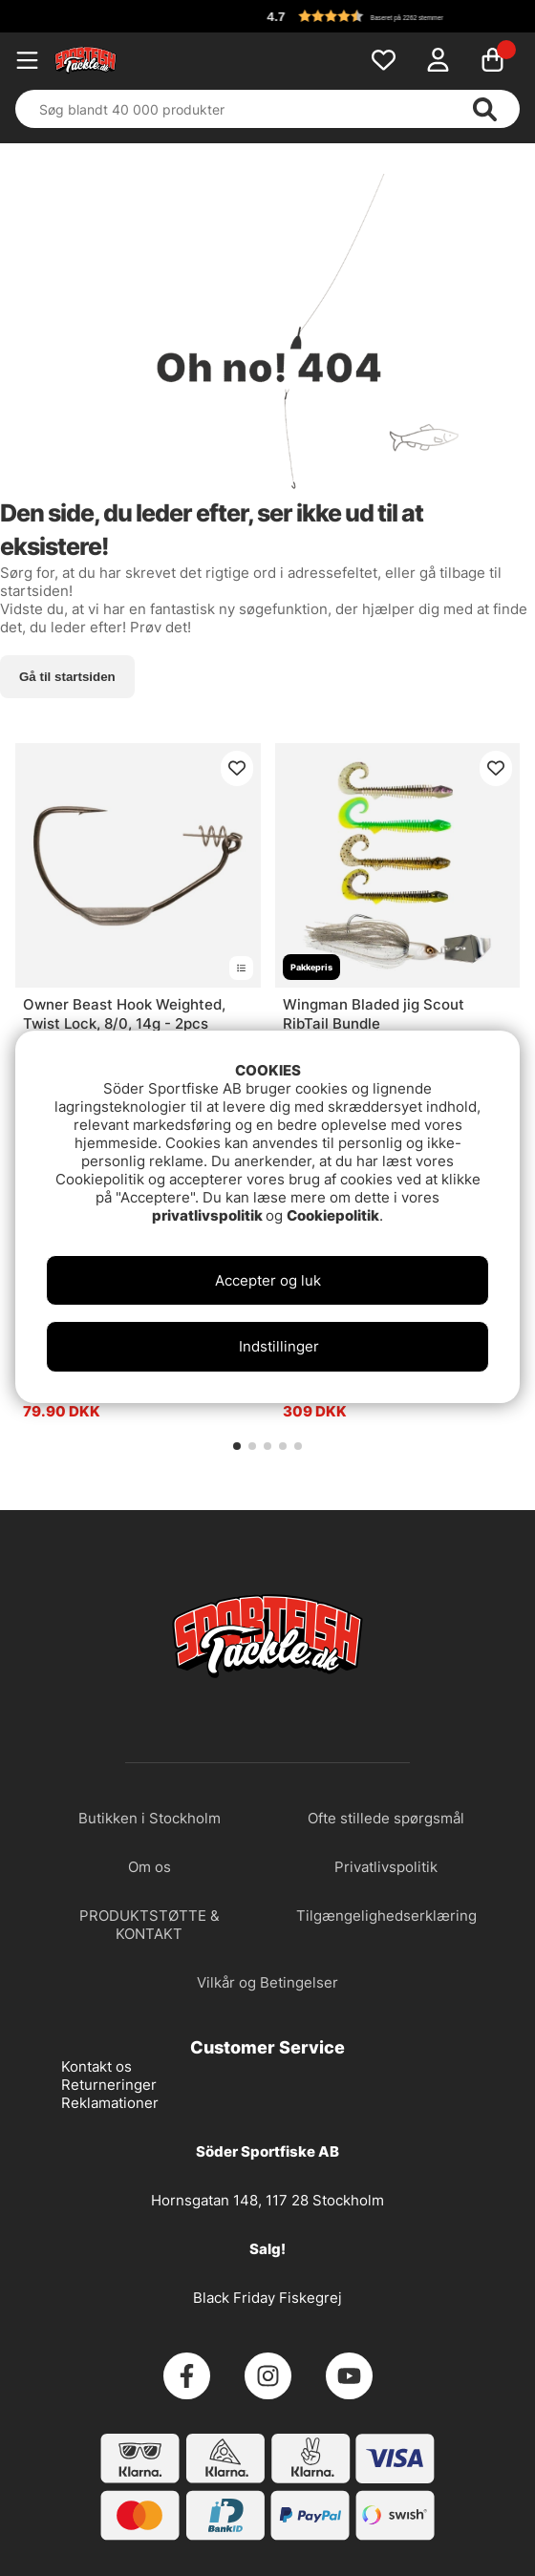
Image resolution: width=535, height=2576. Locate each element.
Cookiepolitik (333, 1215)
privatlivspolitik (209, 1215)
